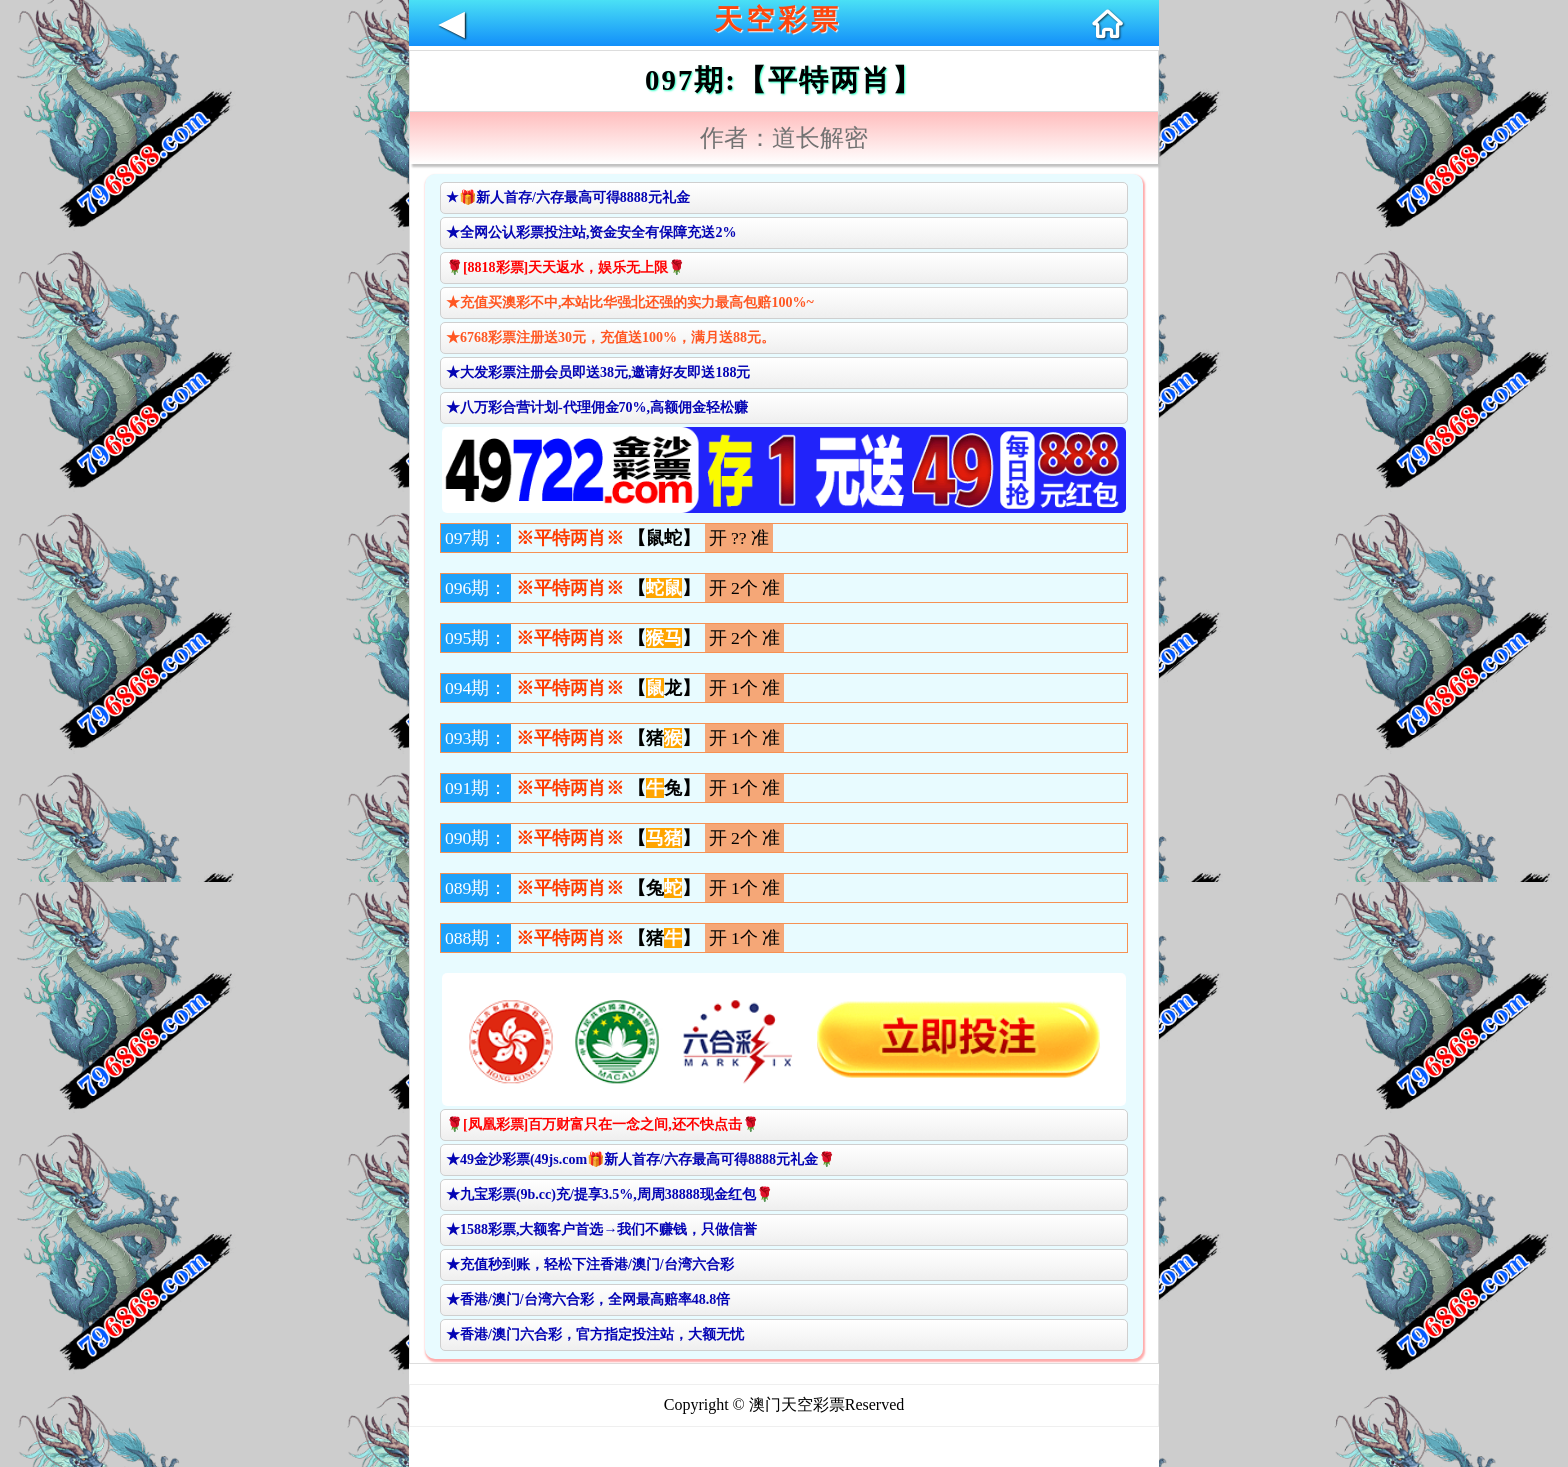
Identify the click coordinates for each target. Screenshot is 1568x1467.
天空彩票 (778, 19)
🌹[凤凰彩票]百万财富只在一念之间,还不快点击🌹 (602, 1124)
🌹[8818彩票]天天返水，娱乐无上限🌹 (565, 267)
